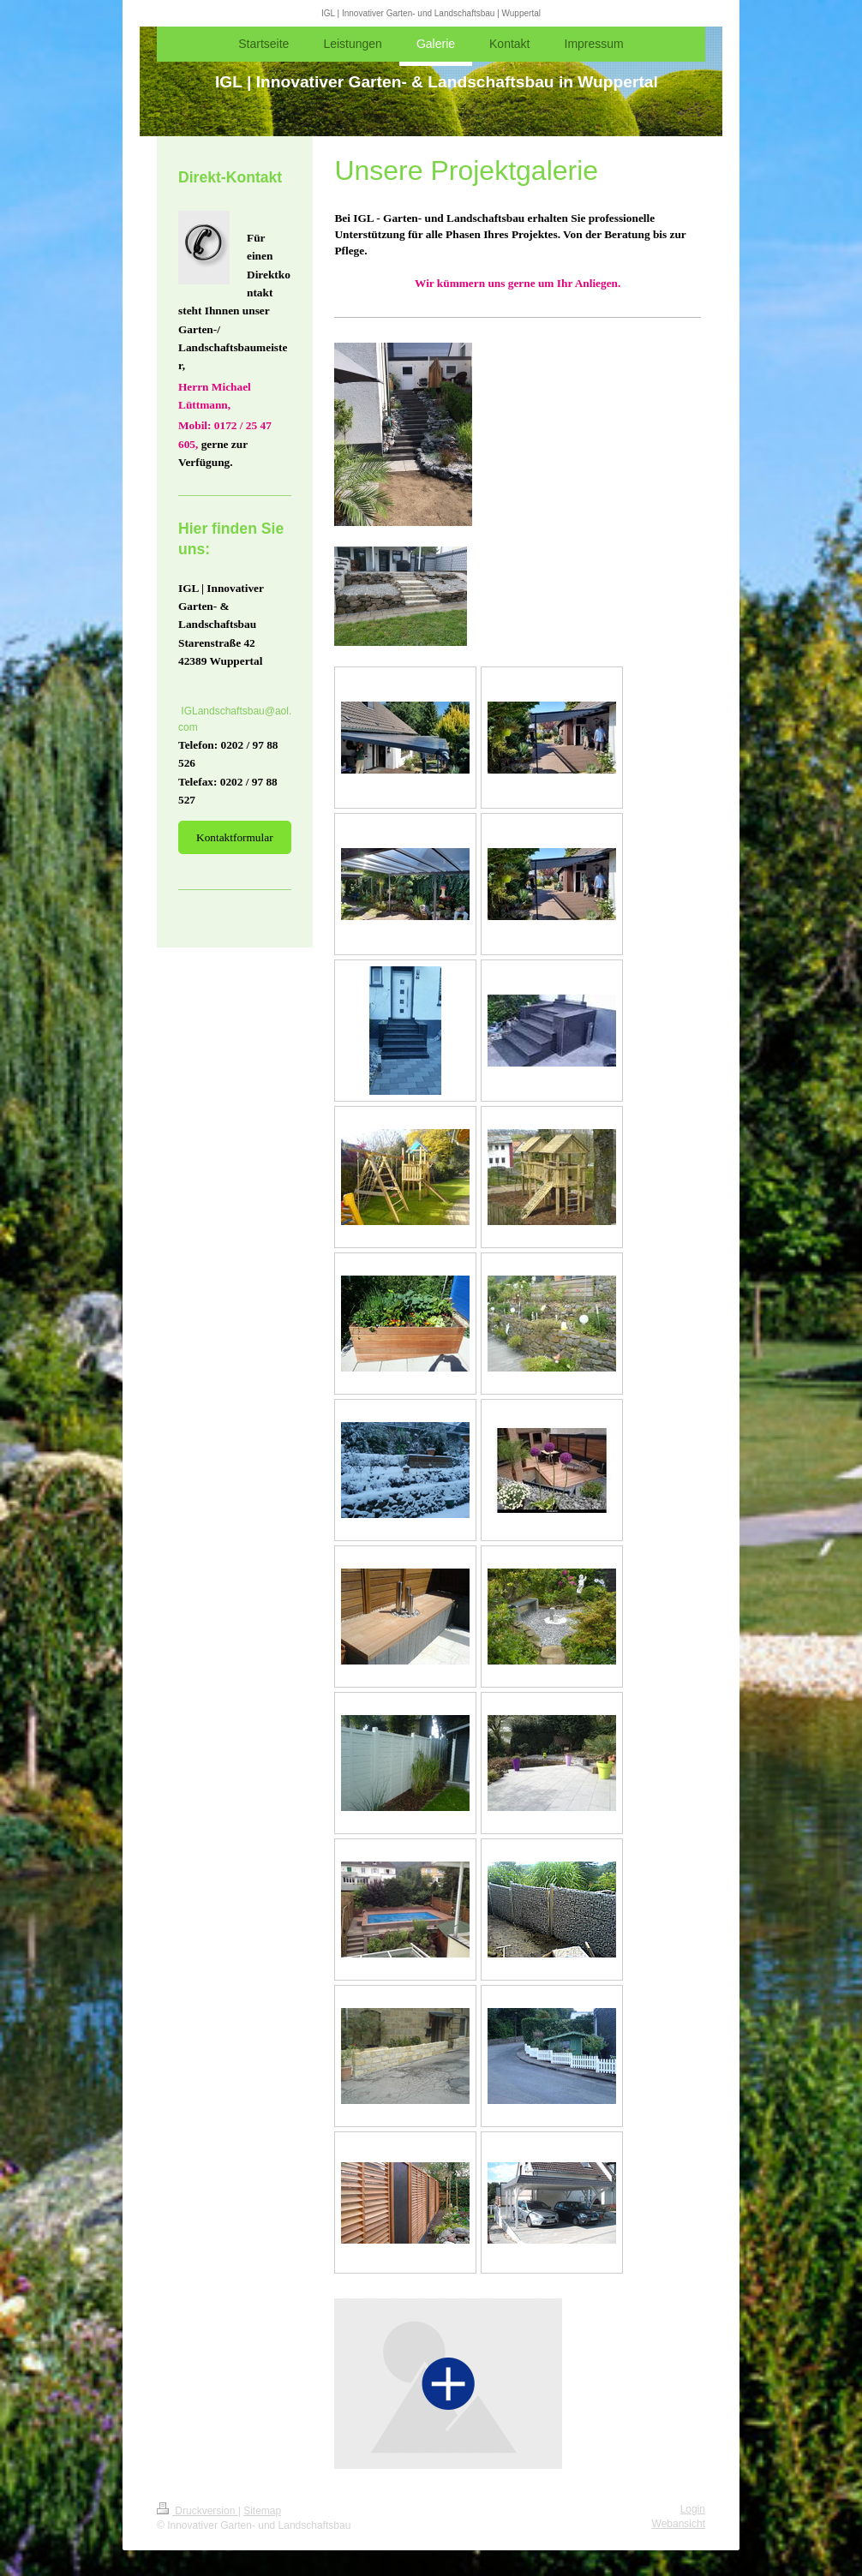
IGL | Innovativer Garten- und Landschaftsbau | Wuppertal (431, 13)
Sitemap (262, 2511)
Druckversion (197, 2511)
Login (692, 2509)
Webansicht (678, 2524)
